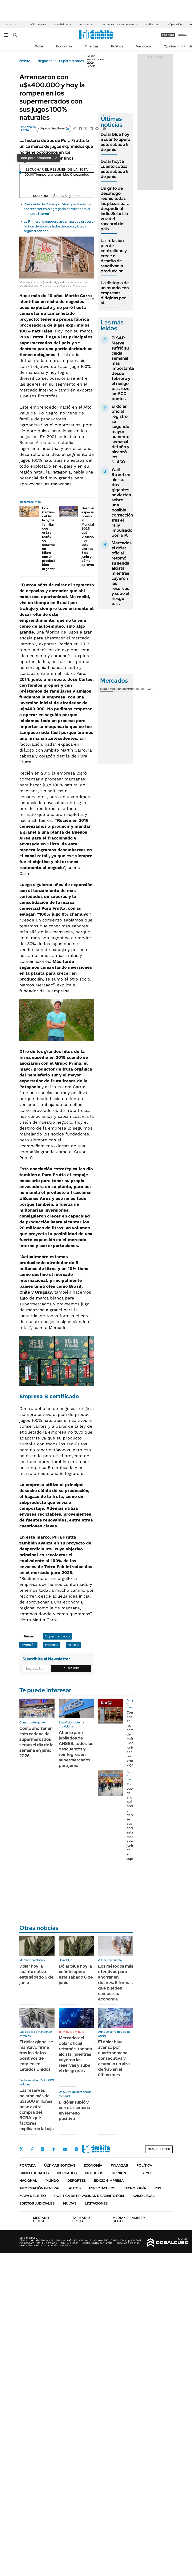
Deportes (76, 2180)
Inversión (28, 1644)
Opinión (170, 46)
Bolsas (118, 688)
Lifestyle (143, 2173)
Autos (75, 2188)
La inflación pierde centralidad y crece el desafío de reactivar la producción (114, 256)
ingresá (182, 35)
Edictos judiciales (37, 2203)
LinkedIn (53, 2149)
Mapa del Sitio (32, 2196)
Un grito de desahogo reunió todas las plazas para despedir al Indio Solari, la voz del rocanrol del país (115, 208)
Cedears (147, 688)
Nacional (28, 2180)
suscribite (168, 35)
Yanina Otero (28, 128)
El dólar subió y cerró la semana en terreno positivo (74, 2110)
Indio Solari (86, 24)
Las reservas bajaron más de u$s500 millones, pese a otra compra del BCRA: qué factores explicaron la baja (36, 2109)
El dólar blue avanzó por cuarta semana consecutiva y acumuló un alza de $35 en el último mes (114, 2058)
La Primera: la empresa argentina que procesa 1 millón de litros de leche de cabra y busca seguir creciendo (58, 226)
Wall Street (152, 24)
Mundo (52, 2180)
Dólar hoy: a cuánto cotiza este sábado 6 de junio (115, 169)
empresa (51, 1644)
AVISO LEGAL (143, 2196)
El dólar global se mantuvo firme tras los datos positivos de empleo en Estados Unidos (36, 2055)
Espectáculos (102, 2188)
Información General (39, 2188)
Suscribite (71, 1668)
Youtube (65, 2149)
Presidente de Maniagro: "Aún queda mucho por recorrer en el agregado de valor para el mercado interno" (57, 209)
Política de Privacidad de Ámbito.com (89, 2196)
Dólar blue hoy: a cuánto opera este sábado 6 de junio (116, 142)
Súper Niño (175, 24)
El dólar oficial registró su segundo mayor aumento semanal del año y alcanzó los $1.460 (120, 434)
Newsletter (182, 46)
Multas (69, 2203)
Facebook (32, 2149)
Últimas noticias (59, 2165)
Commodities (132, 688)
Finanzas (92, 46)
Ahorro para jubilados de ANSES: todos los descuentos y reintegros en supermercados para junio (76, 1749)
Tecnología (135, 2188)
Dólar (39, 46)
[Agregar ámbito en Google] (53, 128)
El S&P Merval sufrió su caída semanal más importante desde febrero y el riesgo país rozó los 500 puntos (123, 368)
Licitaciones (96, 2203)
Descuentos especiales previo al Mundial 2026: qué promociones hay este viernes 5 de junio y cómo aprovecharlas (92, 536)
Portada (27, 2165)
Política (117, 46)
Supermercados (71, 61)
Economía (64, 46)
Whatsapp (76, 2149)
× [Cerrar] (56, 157)
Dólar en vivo (38, 24)
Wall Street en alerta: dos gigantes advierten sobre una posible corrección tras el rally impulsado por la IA (122, 502)
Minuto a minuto (73, 2032)
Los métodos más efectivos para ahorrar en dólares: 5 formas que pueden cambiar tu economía (115, 1982)
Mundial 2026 (62, 24)
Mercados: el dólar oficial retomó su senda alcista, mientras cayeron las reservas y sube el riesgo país (122, 573)
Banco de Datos (34, 2173)
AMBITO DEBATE (128, 2219)
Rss (158, 2188)
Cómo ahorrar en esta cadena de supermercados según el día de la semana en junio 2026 (36, 1742)
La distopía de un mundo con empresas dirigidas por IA (115, 293)
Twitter (21, 2149)
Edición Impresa (109, 2180)
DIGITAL (42, 2219)
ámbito (24, 61)
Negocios (143, 46)
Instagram (42, 2149)
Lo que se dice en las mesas (119, 24)
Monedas (106, 688)
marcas (73, 1644)
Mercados (67, 2173)
